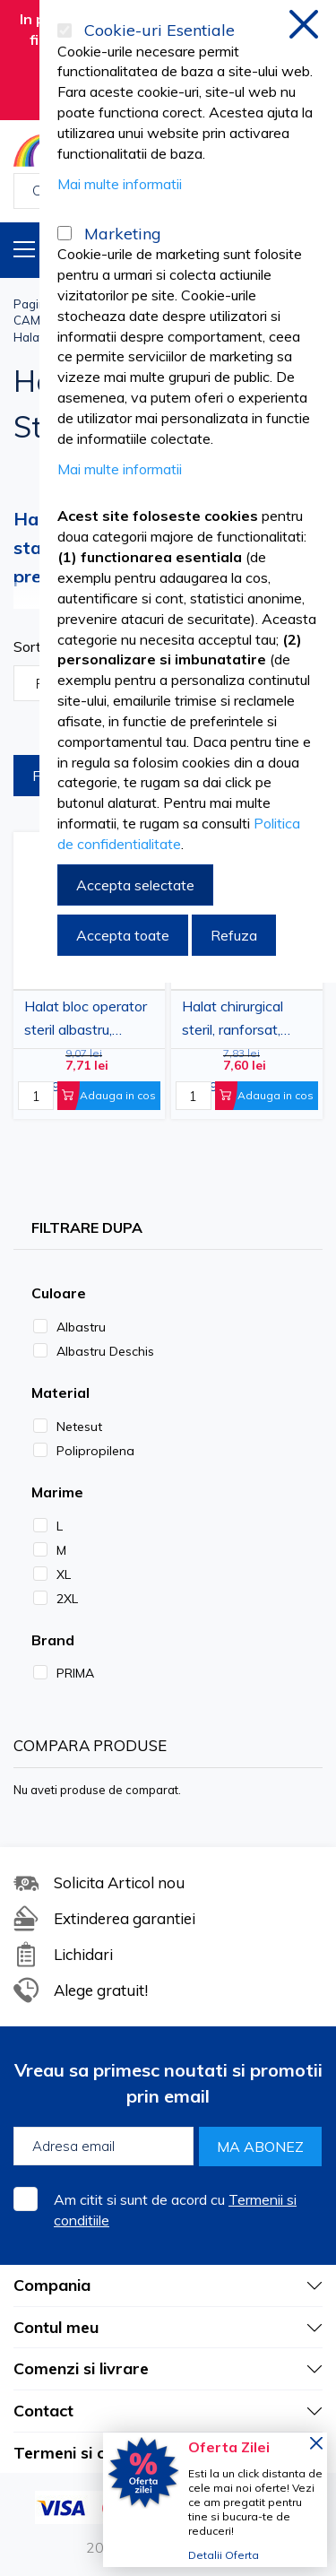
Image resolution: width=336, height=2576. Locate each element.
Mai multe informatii (119, 184)
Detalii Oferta (223, 2555)
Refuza (234, 935)
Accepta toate (122, 935)
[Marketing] (64, 233)
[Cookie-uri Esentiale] (64, 30)
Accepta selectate (135, 885)
